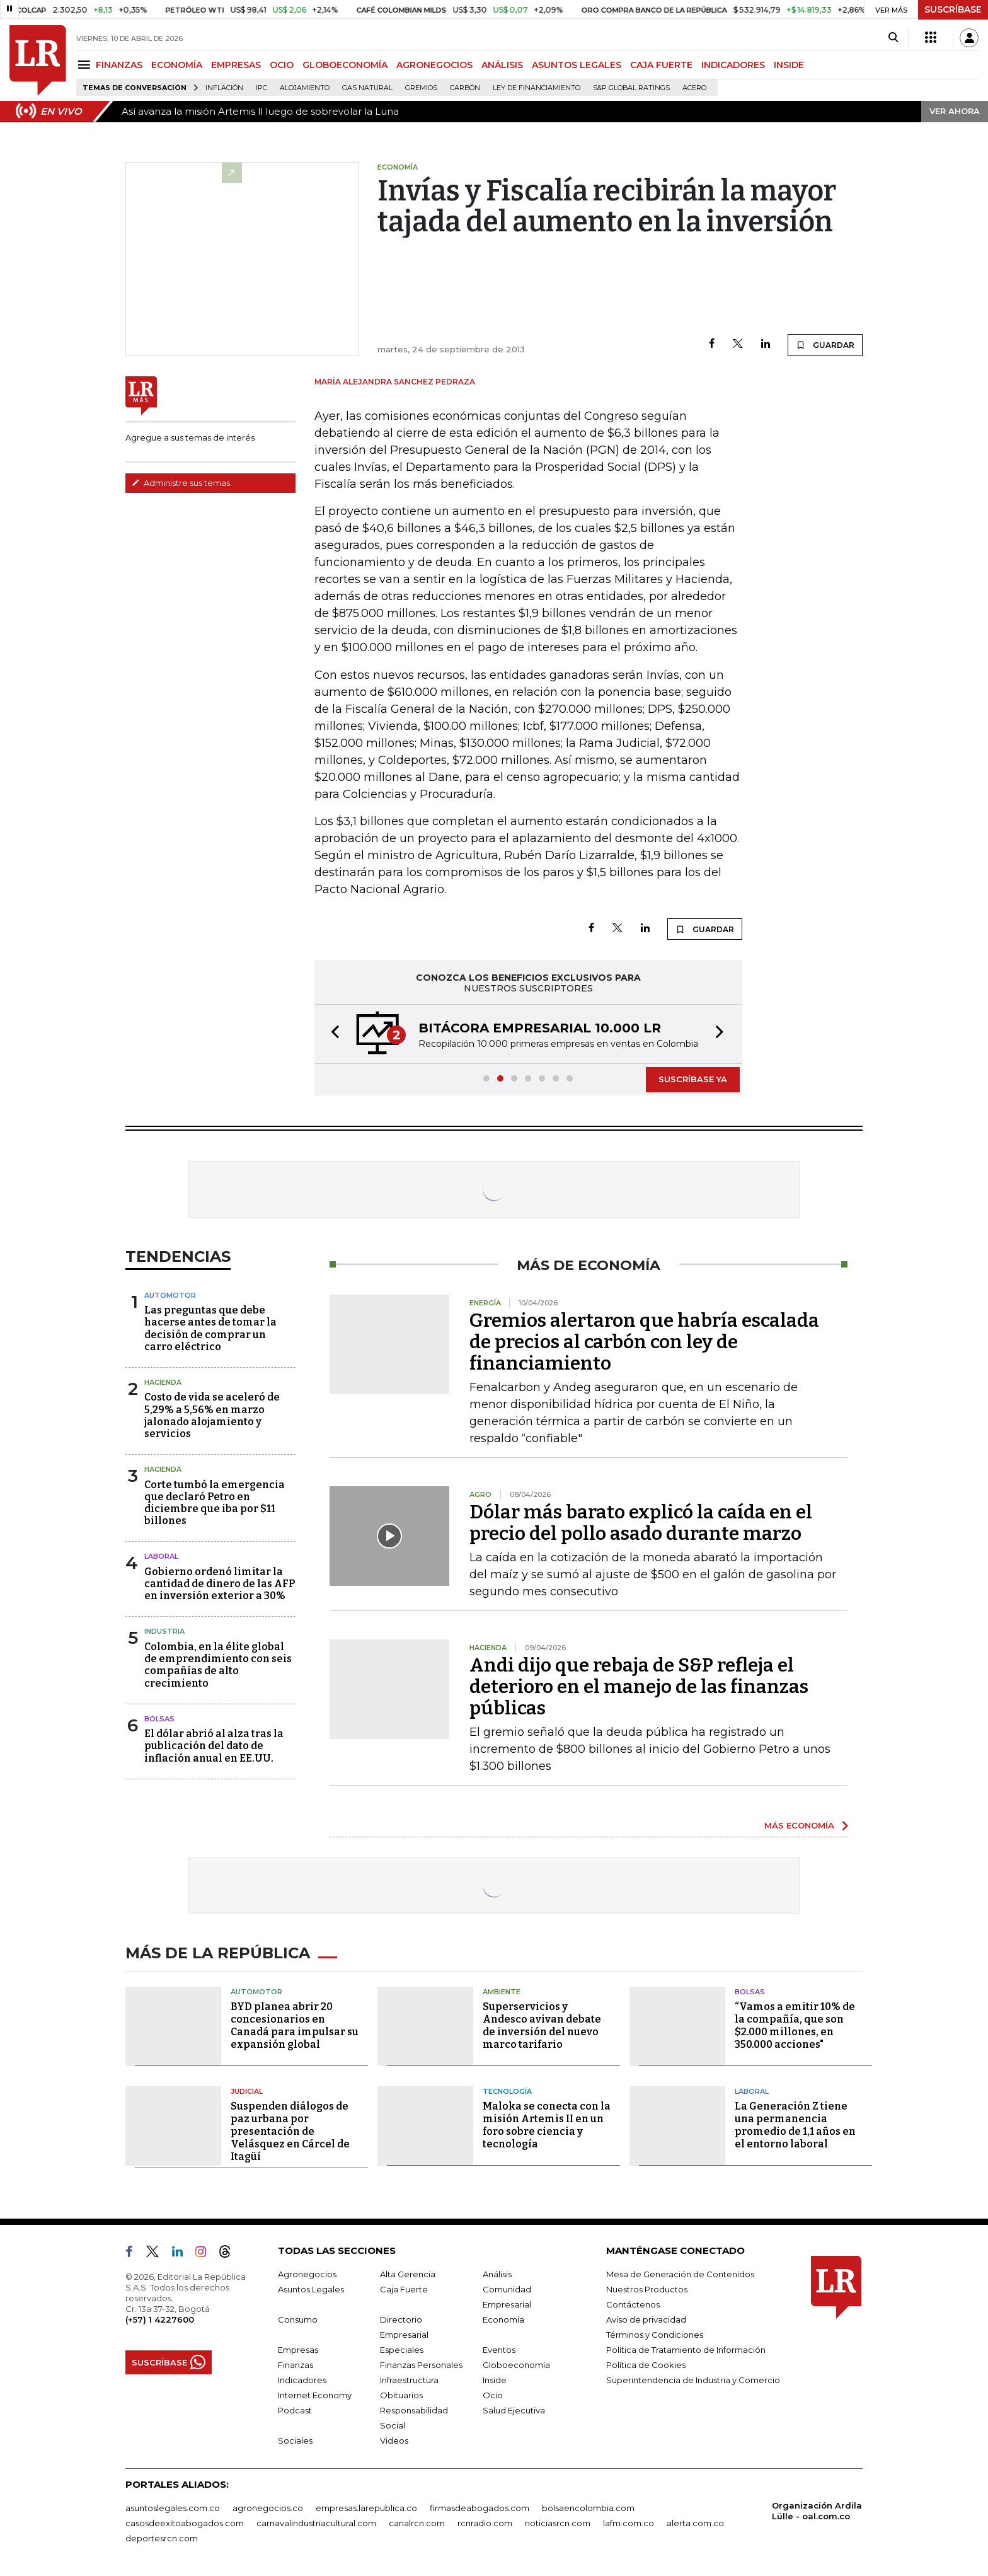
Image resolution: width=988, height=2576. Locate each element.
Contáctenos (633, 2304)
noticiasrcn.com (557, 2523)
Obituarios (401, 2395)
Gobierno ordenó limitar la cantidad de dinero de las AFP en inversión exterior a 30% (219, 1584)
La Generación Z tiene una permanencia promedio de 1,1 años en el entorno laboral (795, 2125)
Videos (394, 2440)
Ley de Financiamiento (536, 88)
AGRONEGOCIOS (434, 65)
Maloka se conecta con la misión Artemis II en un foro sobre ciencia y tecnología (547, 2125)
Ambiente (501, 1991)
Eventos (499, 2350)
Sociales (295, 2440)
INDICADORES (733, 65)
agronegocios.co (268, 2508)
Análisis (497, 2274)
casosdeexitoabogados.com (184, 2523)
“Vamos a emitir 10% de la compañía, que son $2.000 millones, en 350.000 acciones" (795, 2025)
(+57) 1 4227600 (159, 2319)
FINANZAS (119, 65)
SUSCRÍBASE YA (692, 1079)
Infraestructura (409, 2380)
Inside (495, 2380)
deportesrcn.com (161, 2538)
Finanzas (295, 2365)
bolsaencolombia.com (588, 2508)
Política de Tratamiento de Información (686, 2350)
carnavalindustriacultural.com (316, 2523)
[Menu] (86, 64)
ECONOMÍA (176, 65)
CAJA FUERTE (661, 65)
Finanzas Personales (421, 2365)
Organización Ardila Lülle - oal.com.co (817, 2510)
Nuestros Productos (646, 2289)
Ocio (493, 2395)
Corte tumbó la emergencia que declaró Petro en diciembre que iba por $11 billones (214, 1503)
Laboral (752, 2091)
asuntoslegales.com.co (172, 2508)
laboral (161, 1556)
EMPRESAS (236, 65)
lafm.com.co (628, 2523)
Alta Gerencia (407, 2274)
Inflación (224, 88)
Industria (164, 1631)
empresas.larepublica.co (366, 2508)
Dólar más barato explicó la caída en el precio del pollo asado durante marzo (640, 1523)
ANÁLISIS (502, 65)
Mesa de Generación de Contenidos (680, 2274)
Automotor (170, 1295)
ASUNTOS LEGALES (576, 65)
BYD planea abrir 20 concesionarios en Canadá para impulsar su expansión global (295, 2025)
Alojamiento (305, 88)
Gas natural (367, 88)
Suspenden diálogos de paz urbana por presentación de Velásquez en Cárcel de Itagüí (290, 2131)
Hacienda (162, 1382)
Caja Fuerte (404, 2289)
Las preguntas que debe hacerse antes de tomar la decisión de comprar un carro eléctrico (210, 1328)
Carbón (465, 88)
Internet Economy (315, 2395)
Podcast (295, 2410)
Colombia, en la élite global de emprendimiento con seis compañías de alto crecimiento (218, 1665)
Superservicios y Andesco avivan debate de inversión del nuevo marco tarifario (542, 2025)
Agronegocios (307, 2274)
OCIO (282, 65)
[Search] (893, 38)
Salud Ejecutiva (514, 2410)
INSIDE (789, 65)
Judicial (247, 2091)
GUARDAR (825, 345)
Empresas (298, 2350)
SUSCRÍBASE (953, 9)
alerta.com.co (695, 2523)
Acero (694, 88)
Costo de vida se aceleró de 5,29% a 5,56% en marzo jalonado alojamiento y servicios (212, 1415)
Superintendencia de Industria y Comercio (693, 2380)
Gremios (421, 88)
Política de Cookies (646, 2365)
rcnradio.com (484, 2523)
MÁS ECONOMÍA (799, 1825)
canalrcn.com (417, 2523)
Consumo (298, 2319)
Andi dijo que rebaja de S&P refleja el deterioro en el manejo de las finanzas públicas (638, 1686)
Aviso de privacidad (646, 2319)
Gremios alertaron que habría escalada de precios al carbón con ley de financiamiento (644, 1342)
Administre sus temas (181, 483)
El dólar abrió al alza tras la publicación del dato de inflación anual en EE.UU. (214, 1746)
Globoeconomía (516, 2365)
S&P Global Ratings (631, 88)
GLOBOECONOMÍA (345, 65)
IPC (261, 88)
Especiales (401, 2350)
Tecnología (507, 2091)
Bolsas (159, 1718)
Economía (503, 2319)
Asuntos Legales (311, 2289)
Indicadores (302, 2380)
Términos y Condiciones (654, 2335)
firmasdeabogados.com (479, 2508)
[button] (331, 1034)
